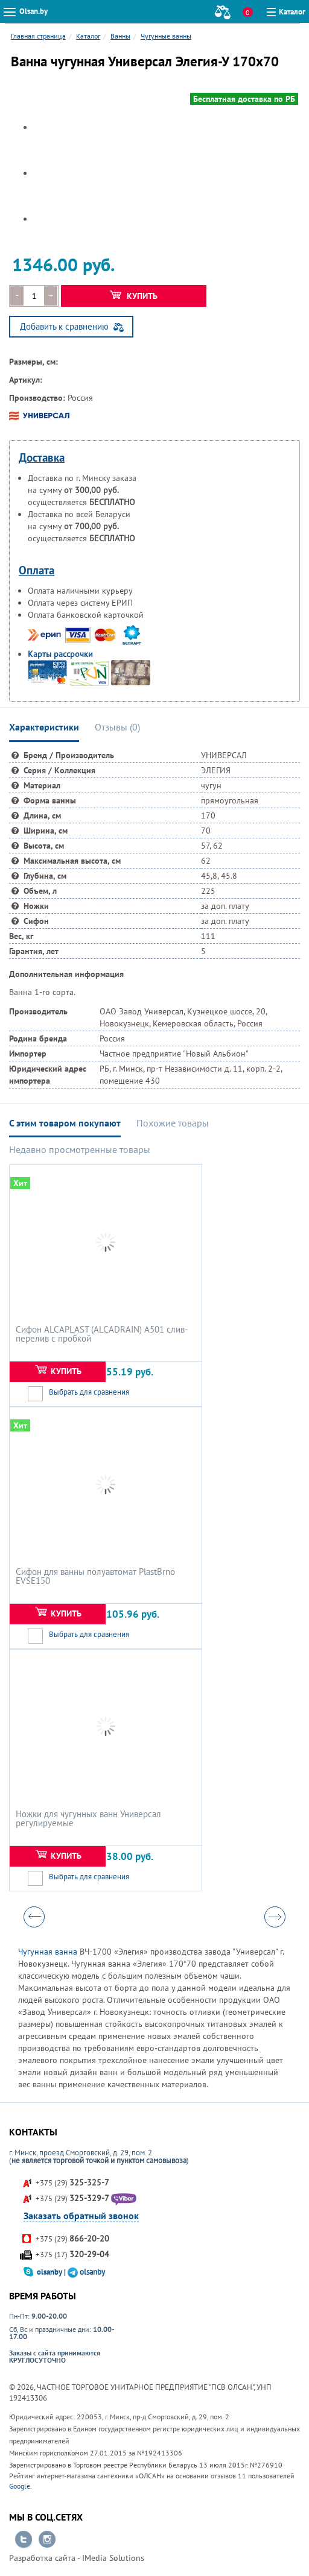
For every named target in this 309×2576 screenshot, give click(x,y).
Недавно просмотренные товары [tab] (79, 1149)
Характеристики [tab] (44, 727)
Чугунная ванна (47, 1951)
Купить (134, 296)
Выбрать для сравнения (89, 1392)
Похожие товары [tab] (172, 1123)
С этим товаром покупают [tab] (65, 1123)
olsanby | (52, 2272)
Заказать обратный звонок (81, 2216)
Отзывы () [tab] (117, 727)
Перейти (23, 2540)
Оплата (36, 570)
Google (19, 2485)
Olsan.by (33, 11)
